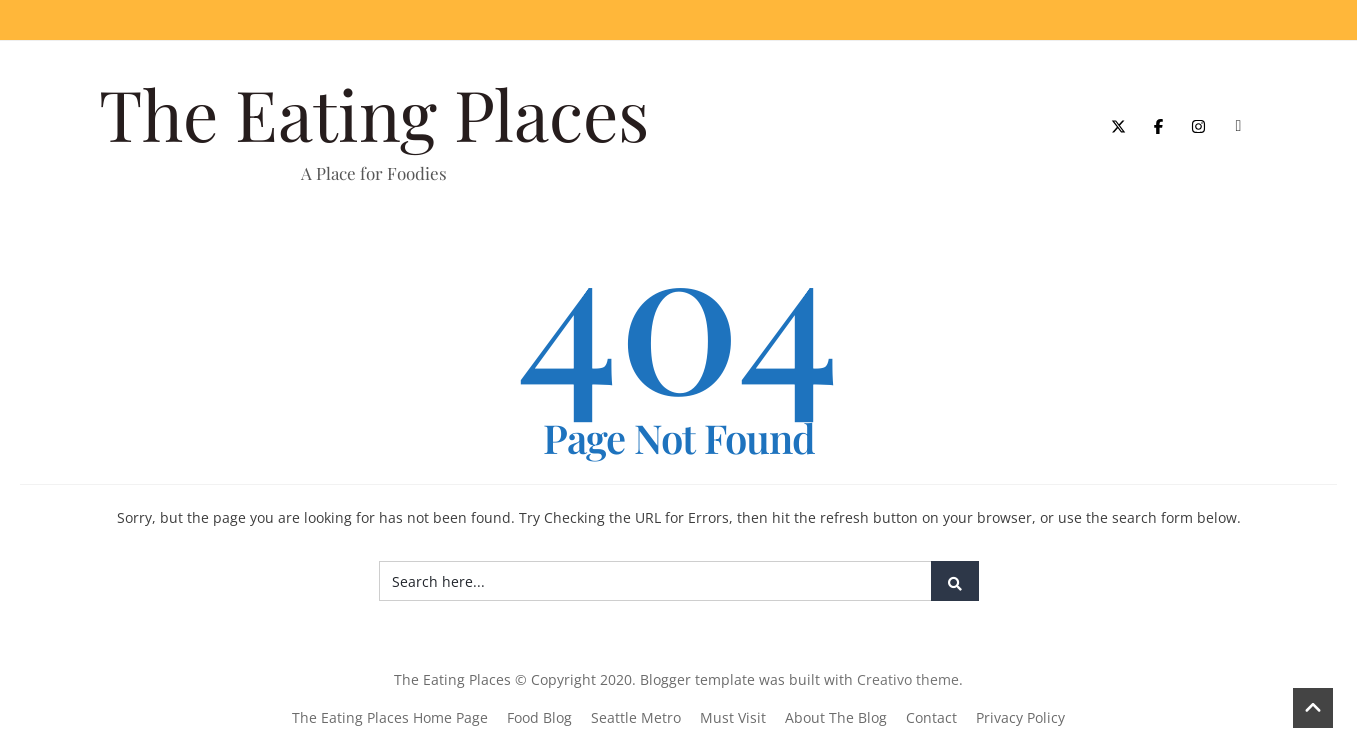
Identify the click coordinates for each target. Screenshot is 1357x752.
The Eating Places (374, 113)
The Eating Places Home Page (390, 717)
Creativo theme (908, 679)
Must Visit (733, 717)
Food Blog (539, 717)
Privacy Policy (1020, 717)
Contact (931, 717)
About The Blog (836, 717)
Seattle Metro (636, 717)
